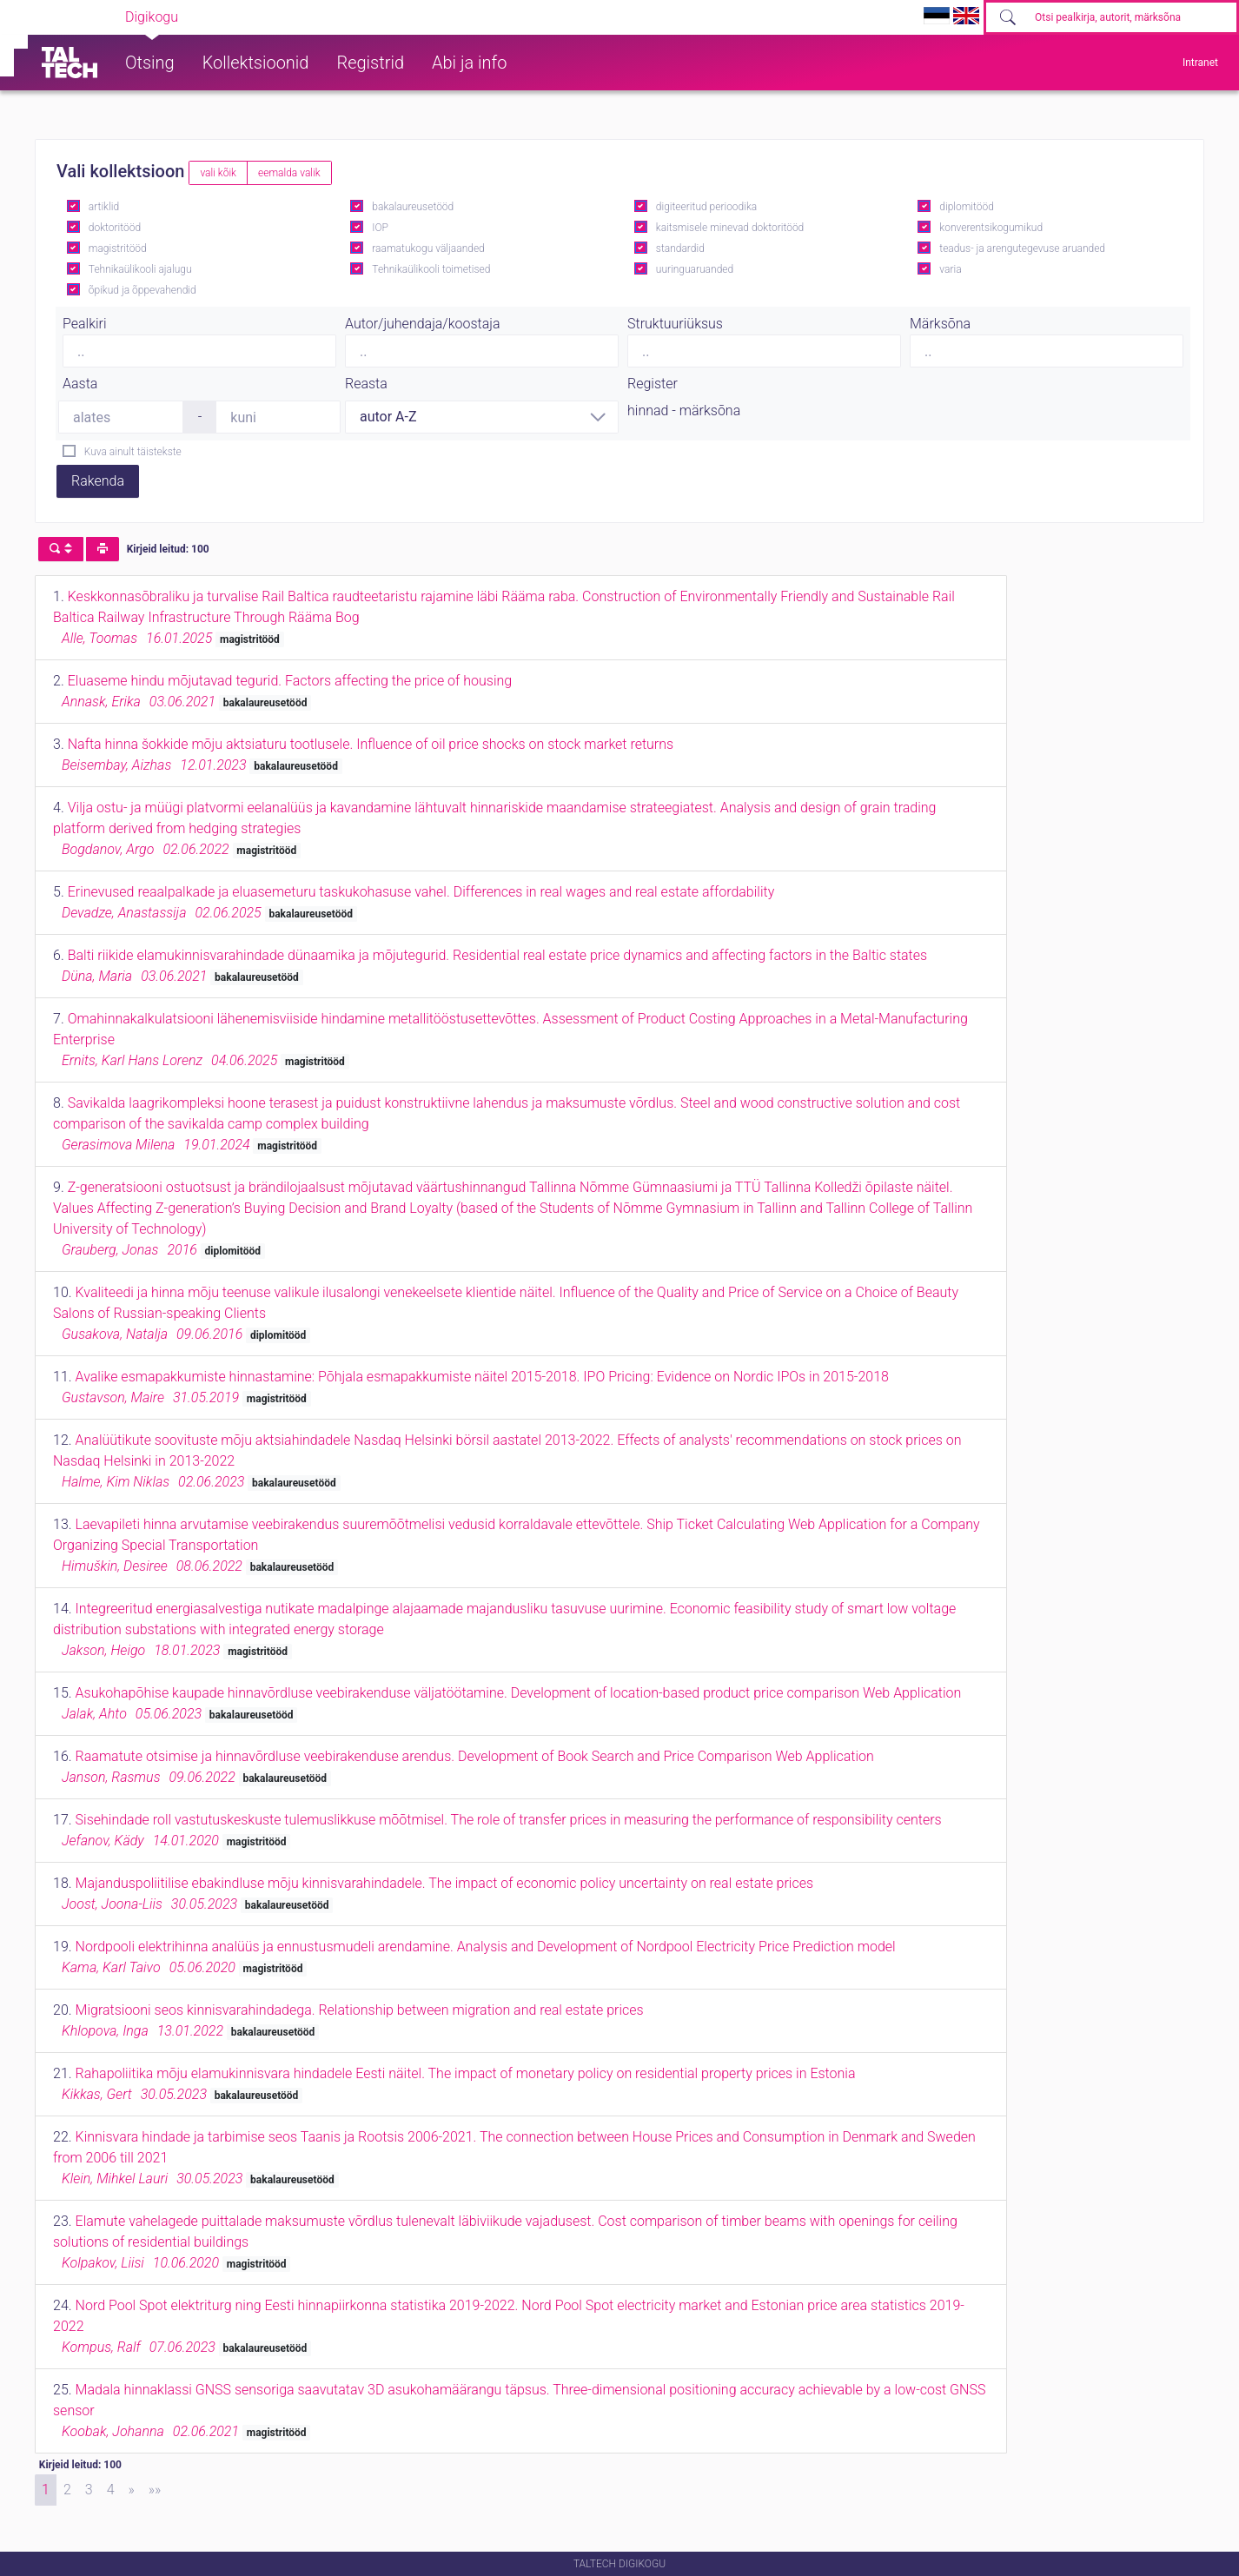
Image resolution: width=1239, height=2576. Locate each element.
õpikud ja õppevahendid (142, 290)
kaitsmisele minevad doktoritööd (730, 228)
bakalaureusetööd (413, 207)
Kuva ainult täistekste (133, 452)
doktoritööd (115, 228)
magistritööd (118, 248)
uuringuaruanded (694, 269)
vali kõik (218, 173)
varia (950, 269)
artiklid (104, 207)
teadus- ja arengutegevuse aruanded (1022, 248)
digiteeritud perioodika (706, 207)
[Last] (155, 2490)
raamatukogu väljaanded (428, 248)
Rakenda (97, 481)
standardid (680, 248)
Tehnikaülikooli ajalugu (140, 269)
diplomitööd (966, 207)
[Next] (132, 2490)
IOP (380, 228)
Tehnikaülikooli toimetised (431, 269)
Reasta (366, 383)
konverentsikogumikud (991, 228)
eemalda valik (289, 173)
